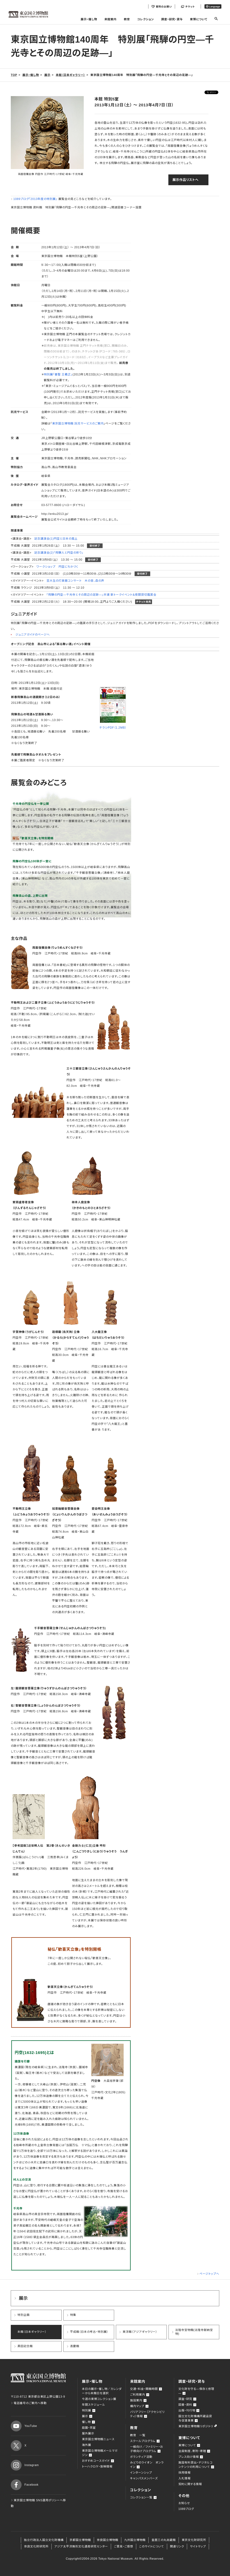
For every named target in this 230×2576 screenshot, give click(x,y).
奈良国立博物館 (107, 2540)
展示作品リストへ (185, 180)
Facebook (24, 2484)
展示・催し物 (89, 19)
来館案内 (110, 19)
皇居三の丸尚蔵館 (163, 2540)
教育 (127, 19)
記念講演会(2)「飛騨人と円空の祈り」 (58, 552)
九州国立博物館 (135, 2540)
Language (213, 6)
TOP (14, 75)
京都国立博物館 (80, 2540)
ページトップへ (209, 2273)
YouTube (24, 2426)
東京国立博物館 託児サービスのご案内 (78, 423)
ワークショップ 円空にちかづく (57, 566)
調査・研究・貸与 (172, 19)
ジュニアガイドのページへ (32, 634)
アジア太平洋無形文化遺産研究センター (81, 2546)
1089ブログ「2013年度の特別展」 (35, 198)
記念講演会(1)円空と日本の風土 (56, 538)
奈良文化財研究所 (36, 2546)
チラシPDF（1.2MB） (112, 727)
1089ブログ (186, 2508)
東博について (198, 19)
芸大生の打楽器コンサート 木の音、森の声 (75, 580)
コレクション (145, 19)
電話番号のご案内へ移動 (29, 2403)
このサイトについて (151, 2546)
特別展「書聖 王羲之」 (58, 374)
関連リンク (177, 2546)
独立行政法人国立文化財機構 (44, 2540)
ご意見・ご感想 (123, 2546)
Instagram (25, 2465)
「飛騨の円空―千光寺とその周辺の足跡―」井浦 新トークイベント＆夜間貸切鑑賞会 (101, 594)
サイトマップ (198, 2546)
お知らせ (184, 2503)
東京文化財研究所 (194, 2540)
